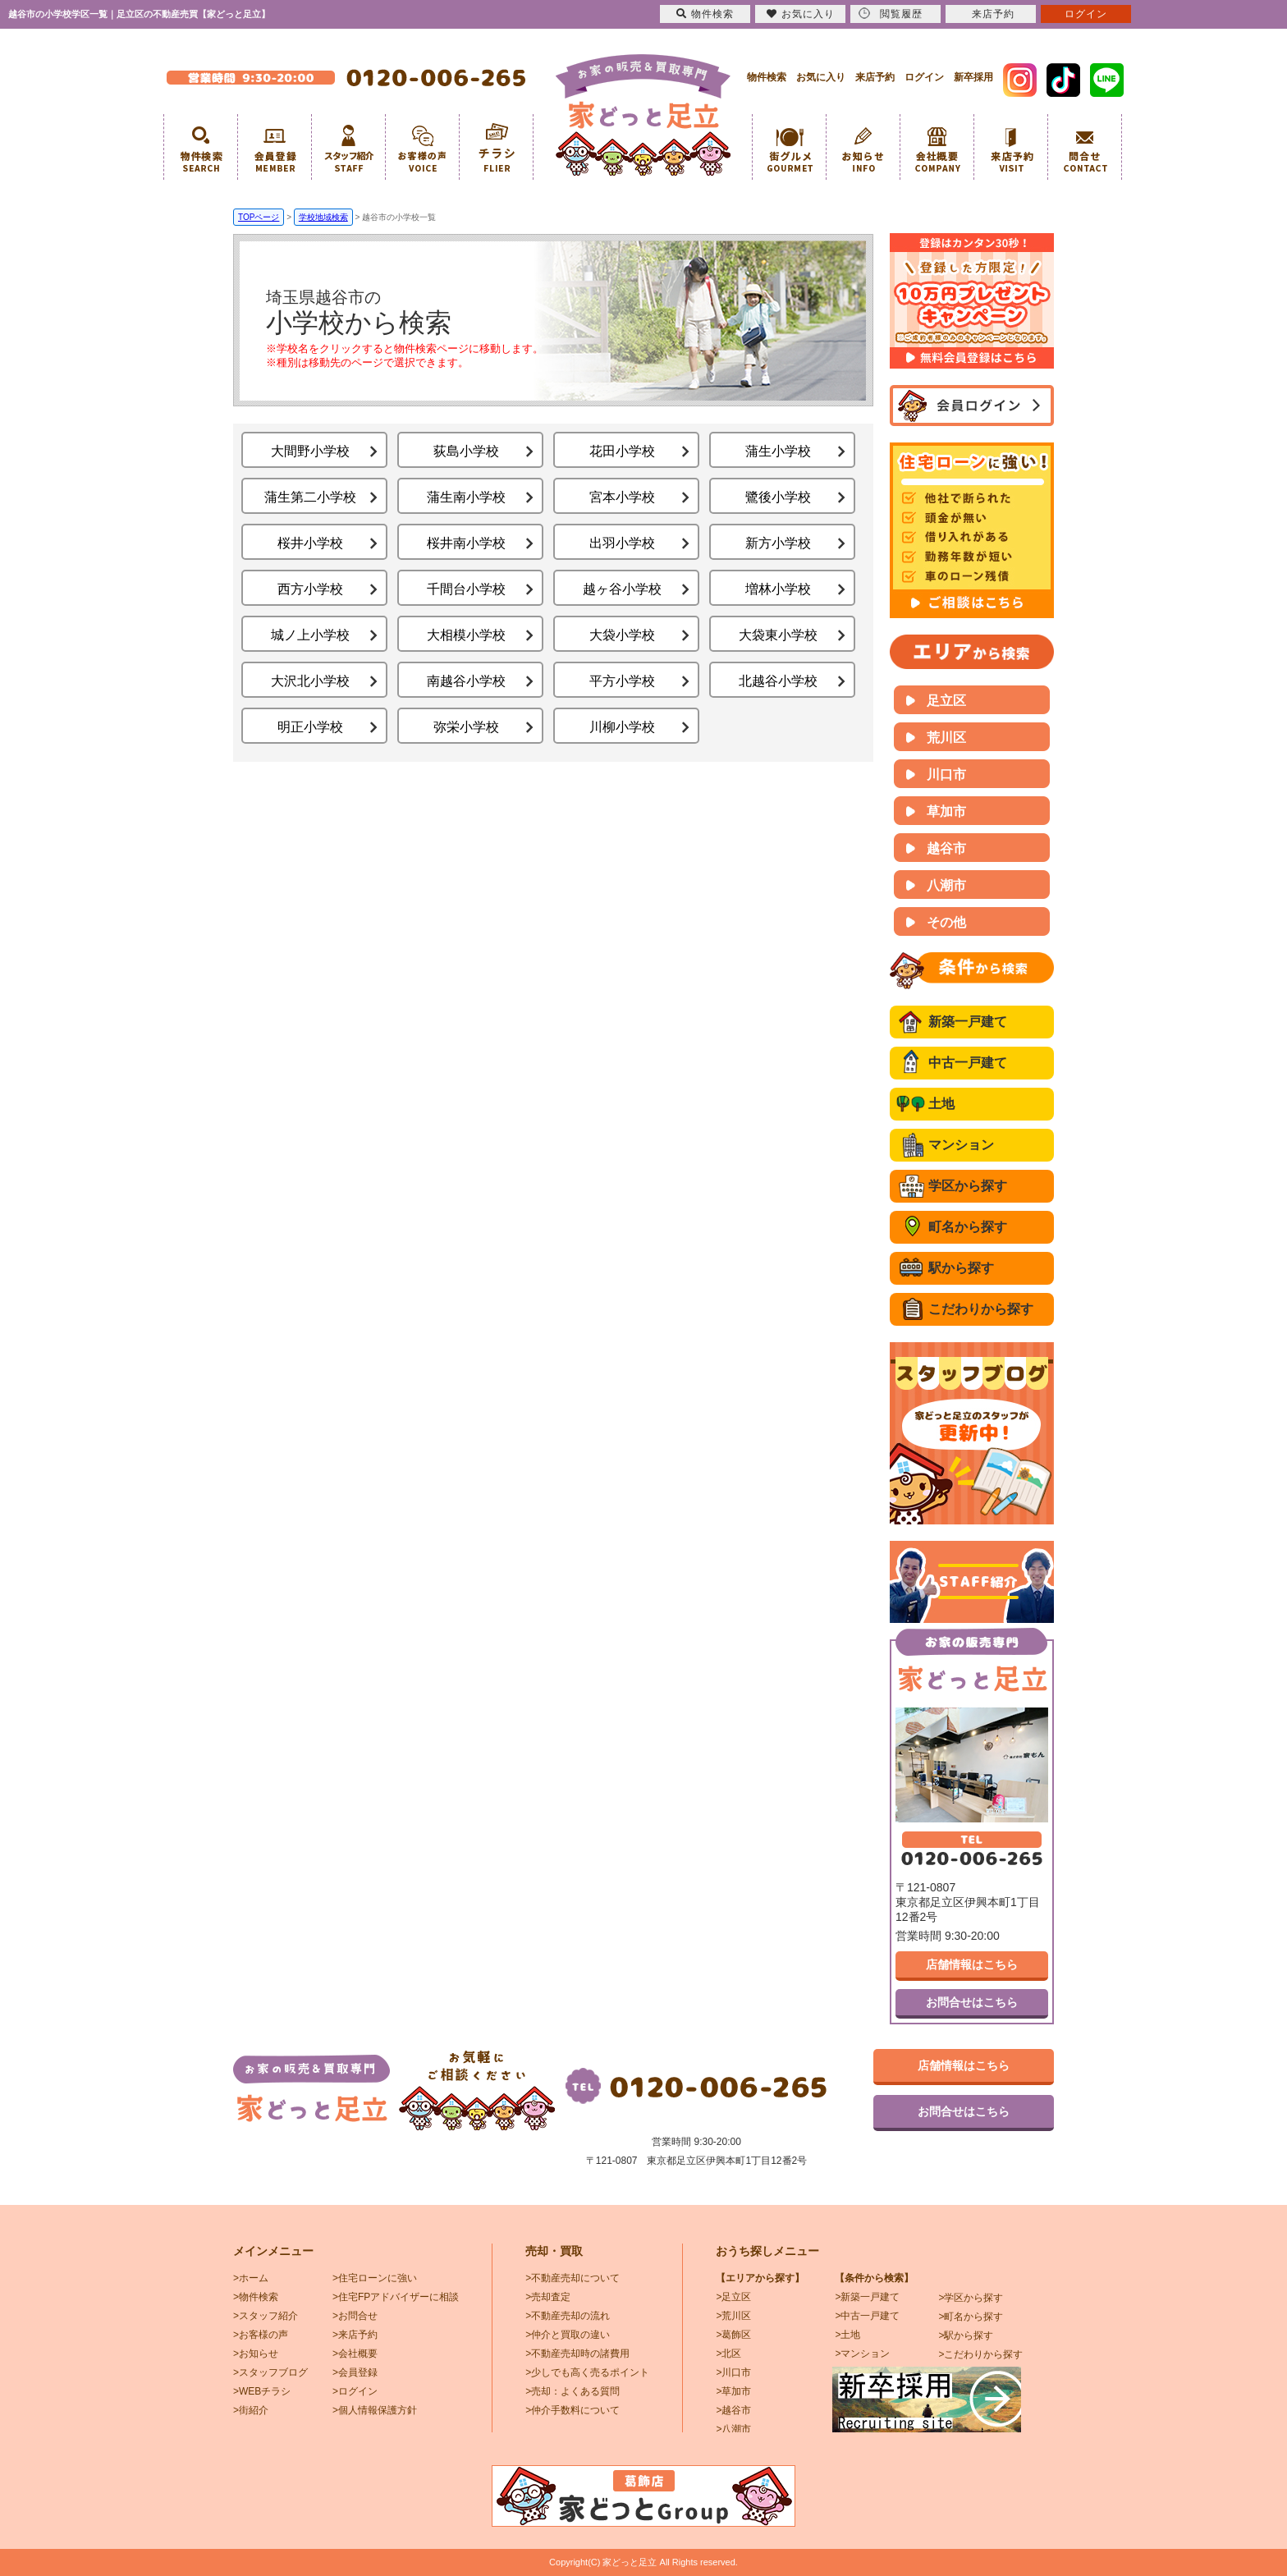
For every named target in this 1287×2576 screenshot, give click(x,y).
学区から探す (967, 1186)
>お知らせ (255, 2353)
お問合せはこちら (972, 2002)
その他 (946, 922)
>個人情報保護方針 (374, 2410)
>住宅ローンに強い (374, 2278)
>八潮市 (733, 2429)
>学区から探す (970, 2297)
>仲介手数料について (572, 2410)
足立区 (946, 701)
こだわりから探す (980, 1309)
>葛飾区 (733, 2334)
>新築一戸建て (867, 2297)
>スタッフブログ (270, 2372)
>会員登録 (355, 2372)
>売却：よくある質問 (572, 2391)
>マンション (862, 2353)
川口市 (946, 775)
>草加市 (733, 2391)
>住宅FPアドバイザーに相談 (395, 2297)
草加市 (946, 811)
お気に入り (820, 77)
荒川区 (946, 738)
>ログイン (355, 2391)
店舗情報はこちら (972, 1964)
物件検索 (766, 77)
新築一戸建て (967, 1022)
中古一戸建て (967, 1063)
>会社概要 (355, 2353)
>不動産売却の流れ (567, 2316)
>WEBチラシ (262, 2391)
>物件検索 (255, 2297)
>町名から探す (970, 2316)
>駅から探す (965, 2335)
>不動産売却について (572, 2278)
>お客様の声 (260, 2334)
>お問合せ (355, 2316)
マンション (961, 1145)
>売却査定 (547, 2297)
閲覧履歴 (891, 13)
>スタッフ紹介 (265, 2316)
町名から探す (967, 1227)
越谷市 (946, 848)
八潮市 (946, 885)
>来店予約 (355, 2334)
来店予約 (875, 77)
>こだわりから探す (980, 2354)
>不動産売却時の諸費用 (577, 2353)
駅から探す (961, 1268)
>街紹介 (250, 2410)
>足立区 (733, 2297)
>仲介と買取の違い (567, 2334)
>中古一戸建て (867, 2316)
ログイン (924, 77)
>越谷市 (733, 2410)
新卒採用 (973, 77)
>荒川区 (733, 2316)
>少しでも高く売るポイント (587, 2372)
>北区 (728, 2353)
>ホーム (250, 2278)
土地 (941, 1104)
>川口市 (733, 2372)
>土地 (847, 2334)
